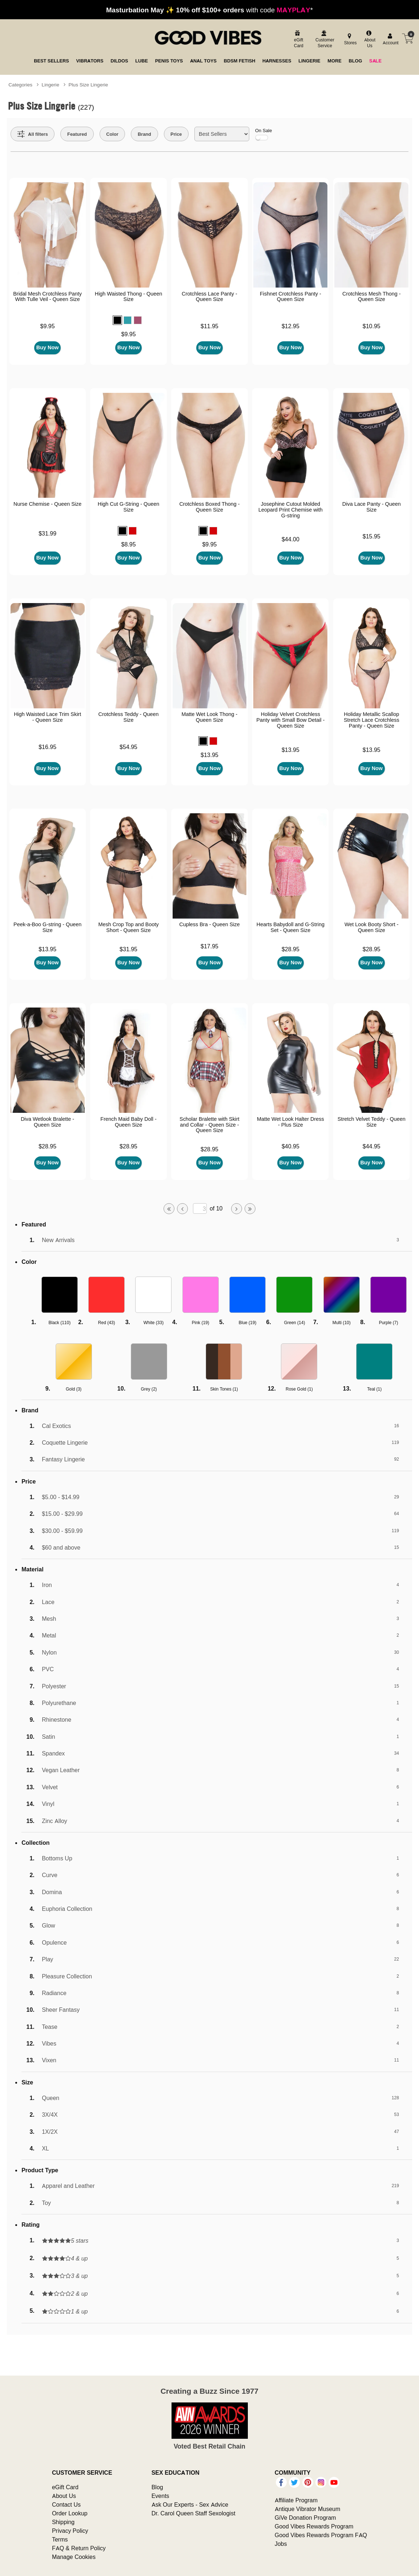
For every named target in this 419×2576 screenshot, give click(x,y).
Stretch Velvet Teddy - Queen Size (372, 1122)
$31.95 (128, 949)
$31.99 (47, 533)
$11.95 (209, 326)
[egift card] (298, 40)
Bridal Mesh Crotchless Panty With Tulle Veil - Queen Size (47, 296)
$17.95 (209, 946)
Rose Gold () (299, 1389)
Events (160, 2495)
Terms (60, 2539)
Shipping (63, 2522)
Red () (106, 1322)
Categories (20, 84)
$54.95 (128, 746)
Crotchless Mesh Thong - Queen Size (371, 296)
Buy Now (47, 347)
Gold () (73, 1389)
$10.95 (371, 326)
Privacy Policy (70, 2530)
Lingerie (50, 84)
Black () (59, 1322)
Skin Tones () (224, 1389)
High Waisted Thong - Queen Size (128, 296)
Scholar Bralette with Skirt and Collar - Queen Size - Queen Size (209, 1125)
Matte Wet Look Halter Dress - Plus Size (290, 1122)
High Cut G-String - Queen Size (129, 507)
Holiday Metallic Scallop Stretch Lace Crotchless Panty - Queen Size (371, 720)
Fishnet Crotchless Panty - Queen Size (290, 296)
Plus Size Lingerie (88, 84)
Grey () (149, 1389)
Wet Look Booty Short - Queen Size (372, 927)
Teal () (374, 1389)
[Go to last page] (250, 1208)
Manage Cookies (74, 2556)
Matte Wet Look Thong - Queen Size (210, 717)
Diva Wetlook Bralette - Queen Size (47, 1122)
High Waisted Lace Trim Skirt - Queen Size (47, 717)
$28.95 (290, 949)
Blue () (248, 1322)
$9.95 (47, 326)
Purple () (388, 1322)
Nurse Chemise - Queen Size (47, 504)
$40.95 (290, 1146)
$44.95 (371, 1146)
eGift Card (65, 2487)
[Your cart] (408, 38)
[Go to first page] (169, 1208)
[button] (117, 320)
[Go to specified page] (200, 1208)
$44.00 (290, 539)
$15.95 (371, 536)
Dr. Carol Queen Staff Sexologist (193, 2513)
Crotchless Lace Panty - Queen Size (209, 296)
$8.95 (128, 544)
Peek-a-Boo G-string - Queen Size (47, 927)
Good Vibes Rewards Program (314, 2526)
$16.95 (47, 746)
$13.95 (209, 754)
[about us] (369, 40)
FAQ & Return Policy (79, 2548)
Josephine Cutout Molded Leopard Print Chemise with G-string (290, 510)
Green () (294, 1322)
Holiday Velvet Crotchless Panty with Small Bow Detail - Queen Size (290, 720)
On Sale (263, 134)
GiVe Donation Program (305, 2517)
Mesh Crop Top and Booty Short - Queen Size (128, 927)
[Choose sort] (221, 134)
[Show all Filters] (33, 134)
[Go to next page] (236, 1208)
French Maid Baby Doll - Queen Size (128, 1122)
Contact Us (66, 2504)
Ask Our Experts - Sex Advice (190, 2504)
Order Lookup (70, 2513)
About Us (64, 2495)
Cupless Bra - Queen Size (209, 924)
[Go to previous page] (182, 1208)
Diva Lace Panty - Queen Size (371, 507)
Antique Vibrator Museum (308, 2508)
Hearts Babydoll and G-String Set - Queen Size (291, 927)
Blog (157, 2487)
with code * (209, 9)
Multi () (342, 1322)
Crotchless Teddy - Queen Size (128, 717)
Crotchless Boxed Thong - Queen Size (209, 507)
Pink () (200, 1322)
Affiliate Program (296, 2500)
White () (154, 1322)
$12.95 (290, 326)
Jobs (281, 2543)
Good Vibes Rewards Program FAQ (321, 2535)
